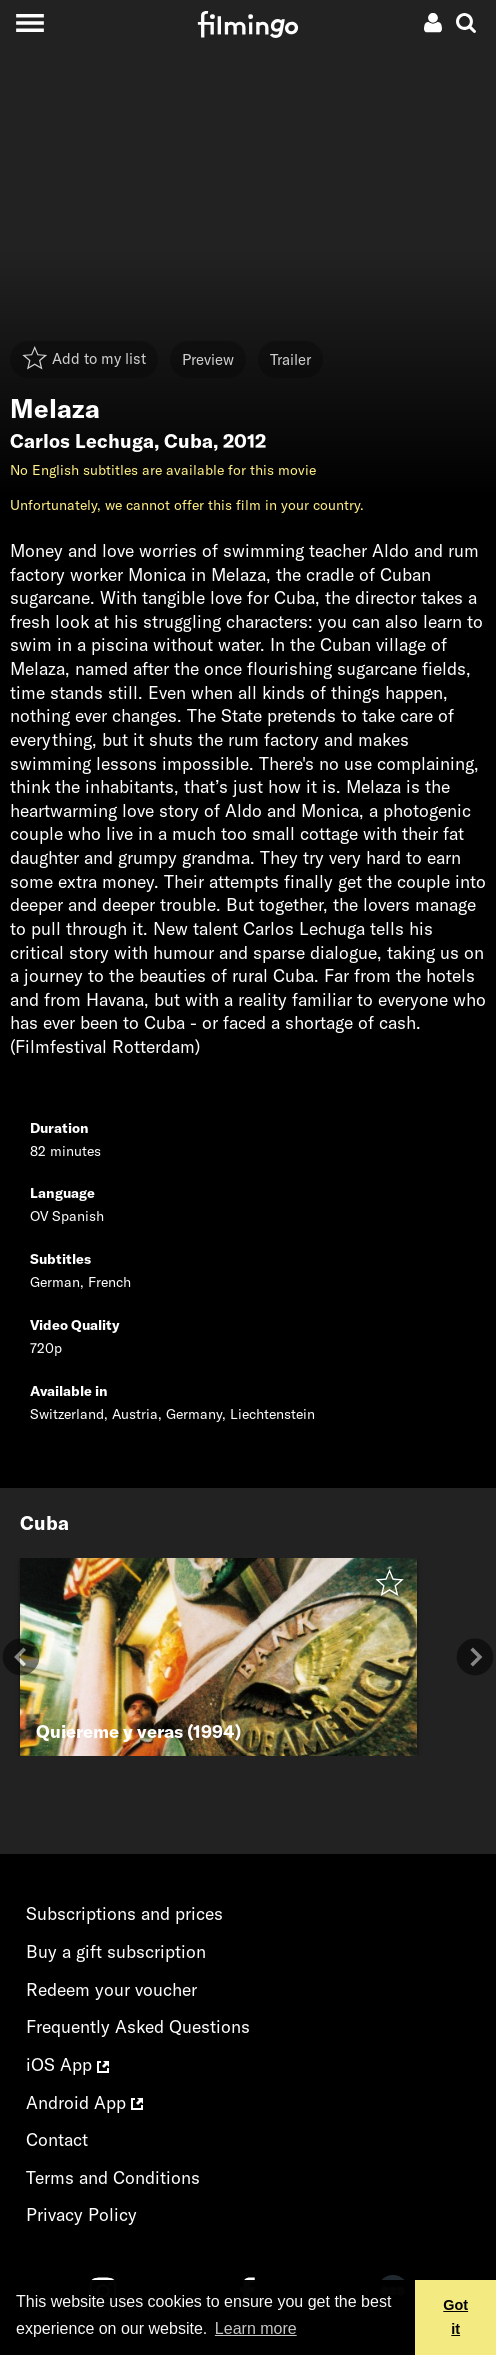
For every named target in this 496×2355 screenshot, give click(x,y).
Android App (84, 2102)
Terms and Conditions (113, 2177)
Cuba (188, 441)
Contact (57, 2139)
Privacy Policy (81, 2214)
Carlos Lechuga (82, 441)
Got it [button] (455, 2317)
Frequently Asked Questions (138, 2026)
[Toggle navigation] (29, 22)
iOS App (67, 2064)
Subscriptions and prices (124, 1913)
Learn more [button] (256, 2328)
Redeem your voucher (111, 1989)
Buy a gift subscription (116, 1951)
